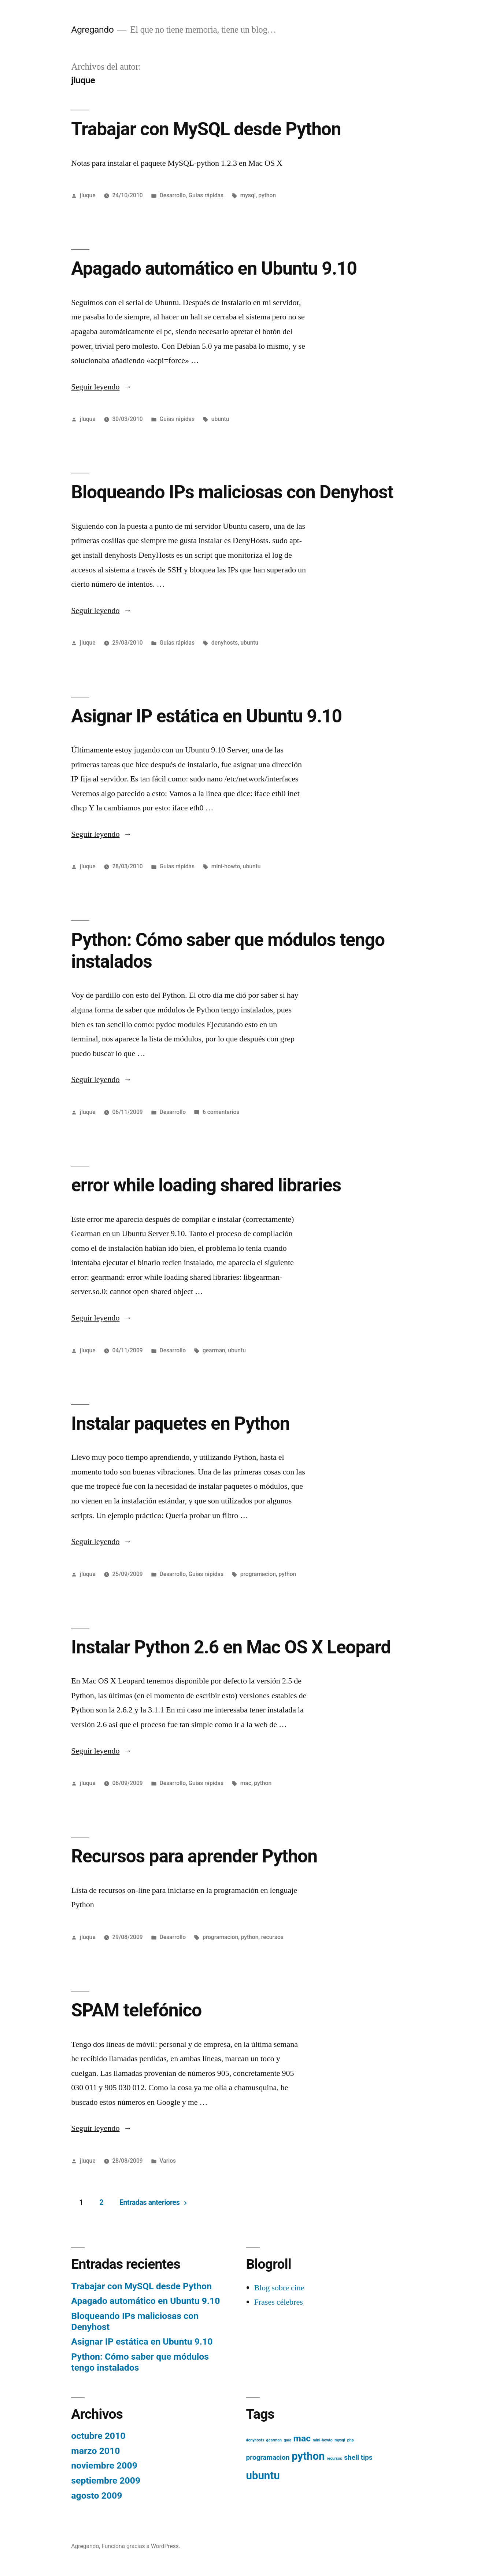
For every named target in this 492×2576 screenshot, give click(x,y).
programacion (258, 1574)
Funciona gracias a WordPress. (140, 2546)
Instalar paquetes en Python (180, 1423)
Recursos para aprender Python (194, 1856)
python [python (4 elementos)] (308, 2456)
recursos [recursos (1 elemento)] (334, 2458)
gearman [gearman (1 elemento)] (274, 2440)
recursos (272, 1937)
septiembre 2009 (105, 2480)
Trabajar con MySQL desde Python (206, 129)
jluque (88, 195)
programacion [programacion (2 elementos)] (268, 2457)
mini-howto (225, 866)
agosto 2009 (96, 2495)
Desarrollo (172, 195)
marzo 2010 (95, 2450)
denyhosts (224, 642)
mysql (248, 195)
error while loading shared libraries (206, 1185)
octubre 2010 (98, 2435)
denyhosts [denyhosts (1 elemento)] (255, 2440)
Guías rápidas (205, 195)
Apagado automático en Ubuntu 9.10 (214, 268)
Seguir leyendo (101, 387)
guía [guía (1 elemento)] (287, 2440)
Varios (167, 2160)
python (267, 195)
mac (245, 1783)
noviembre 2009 (104, 2465)
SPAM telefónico (136, 2010)
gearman (214, 1350)
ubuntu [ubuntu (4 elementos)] (263, 2475)
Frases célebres (278, 2302)
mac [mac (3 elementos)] (302, 2438)
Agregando (92, 29)
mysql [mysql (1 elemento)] (339, 2440)
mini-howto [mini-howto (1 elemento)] (322, 2440)
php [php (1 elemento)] (350, 2440)
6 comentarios (221, 1112)
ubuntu (220, 418)
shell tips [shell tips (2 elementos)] (358, 2457)
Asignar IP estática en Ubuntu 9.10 (206, 716)
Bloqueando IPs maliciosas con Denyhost (232, 492)
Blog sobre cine (279, 2288)
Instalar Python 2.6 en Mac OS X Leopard (231, 1647)
